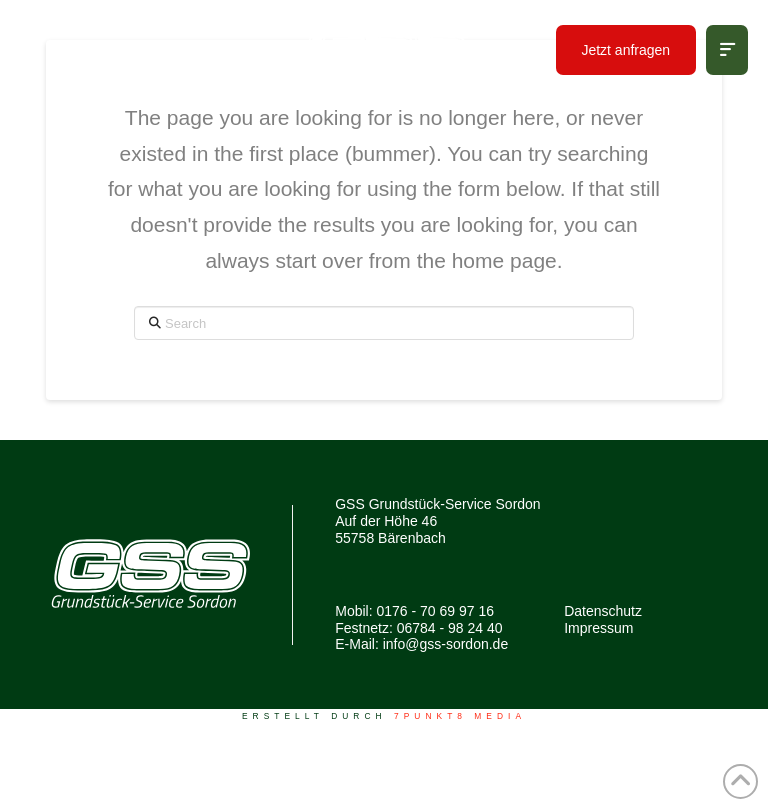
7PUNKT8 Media (460, 716)
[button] (727, 50)
